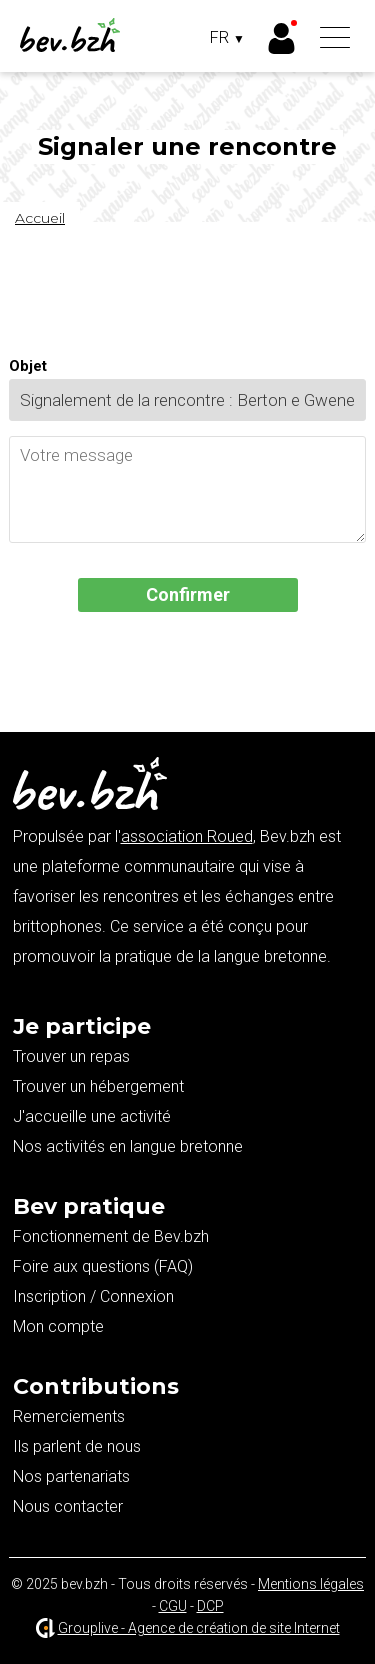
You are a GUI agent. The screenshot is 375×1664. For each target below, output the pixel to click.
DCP (210, 1606)
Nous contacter (68, 1506)
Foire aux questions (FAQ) (103, 1266)
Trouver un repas (71, 1056)
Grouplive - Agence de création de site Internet (199, 1628)
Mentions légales (311, 1584)
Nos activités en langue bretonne (128, 1146)
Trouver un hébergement (98, 1086)
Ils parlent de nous (77, 1446)
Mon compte (58, 1326)
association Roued (187, 836)
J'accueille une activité (92, 1116)
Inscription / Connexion (93, 1296)
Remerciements (69, 1416)
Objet (28, 366)
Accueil (40, 218)
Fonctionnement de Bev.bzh (111, 1236)
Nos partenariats (71, 1476)
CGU (173, 1606)
